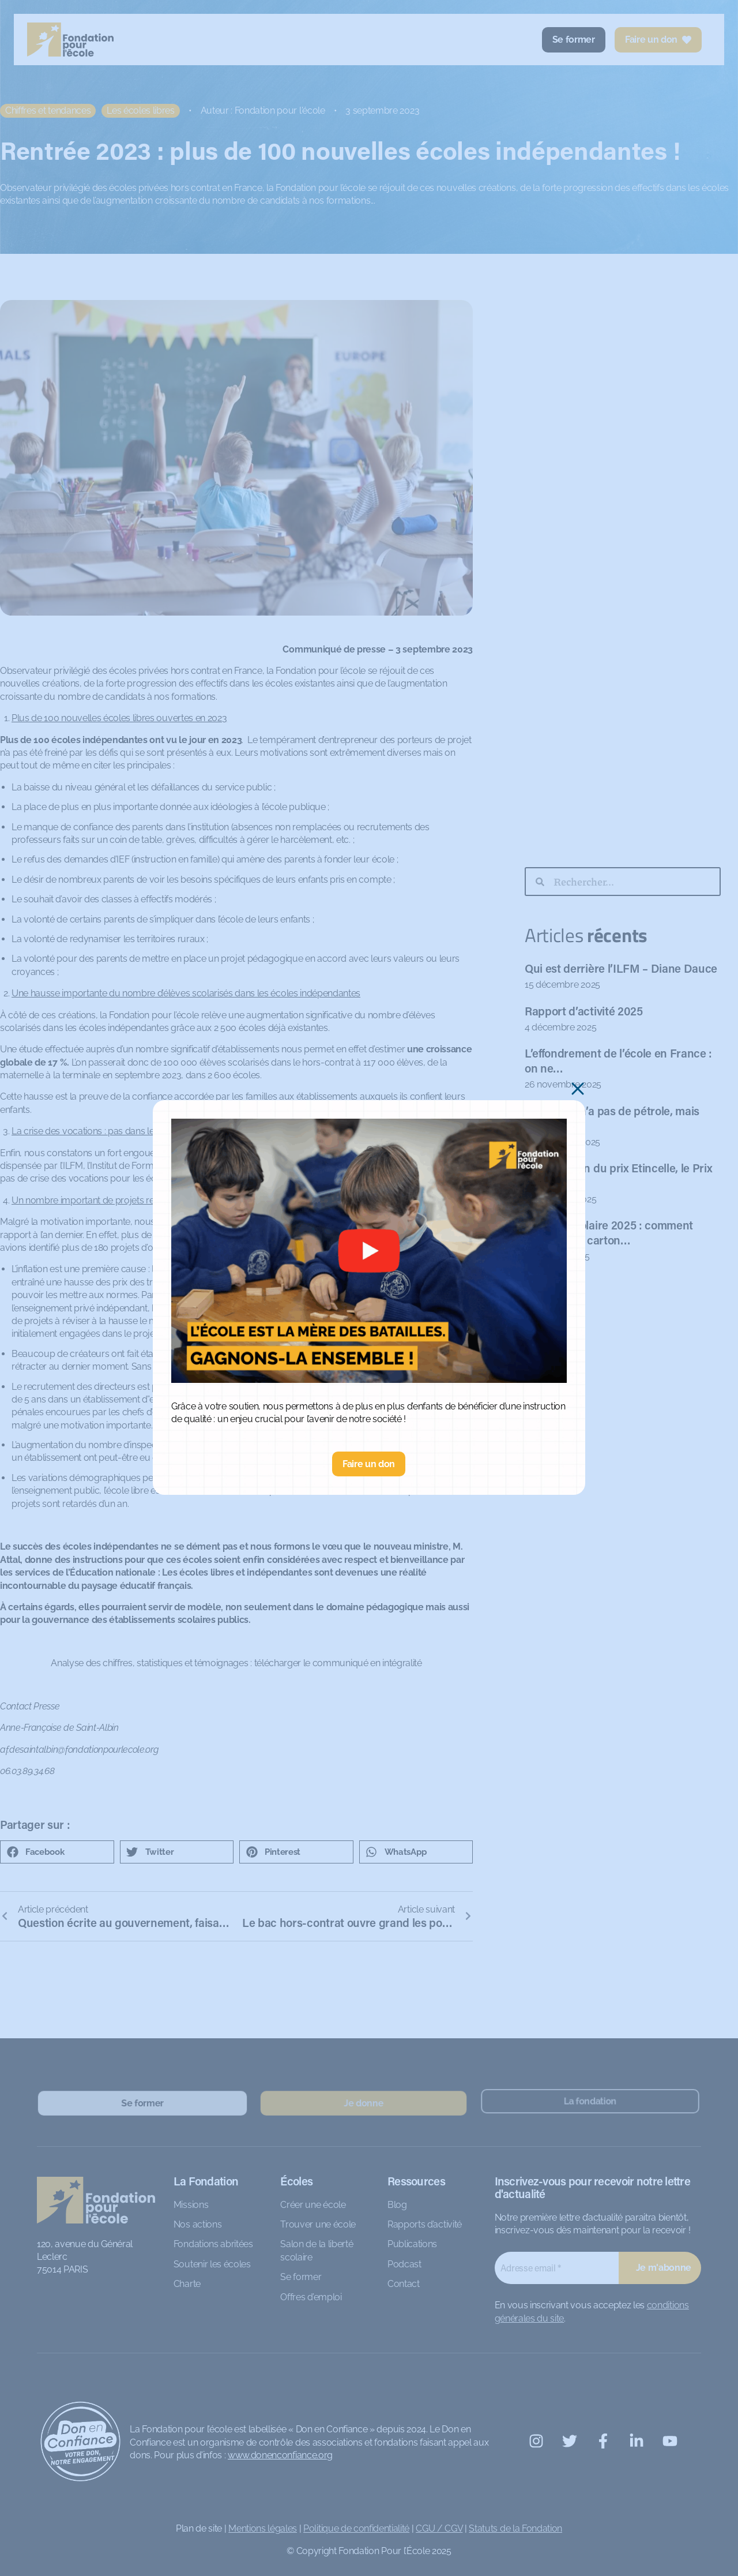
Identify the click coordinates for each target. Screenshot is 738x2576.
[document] (369, 1288)
